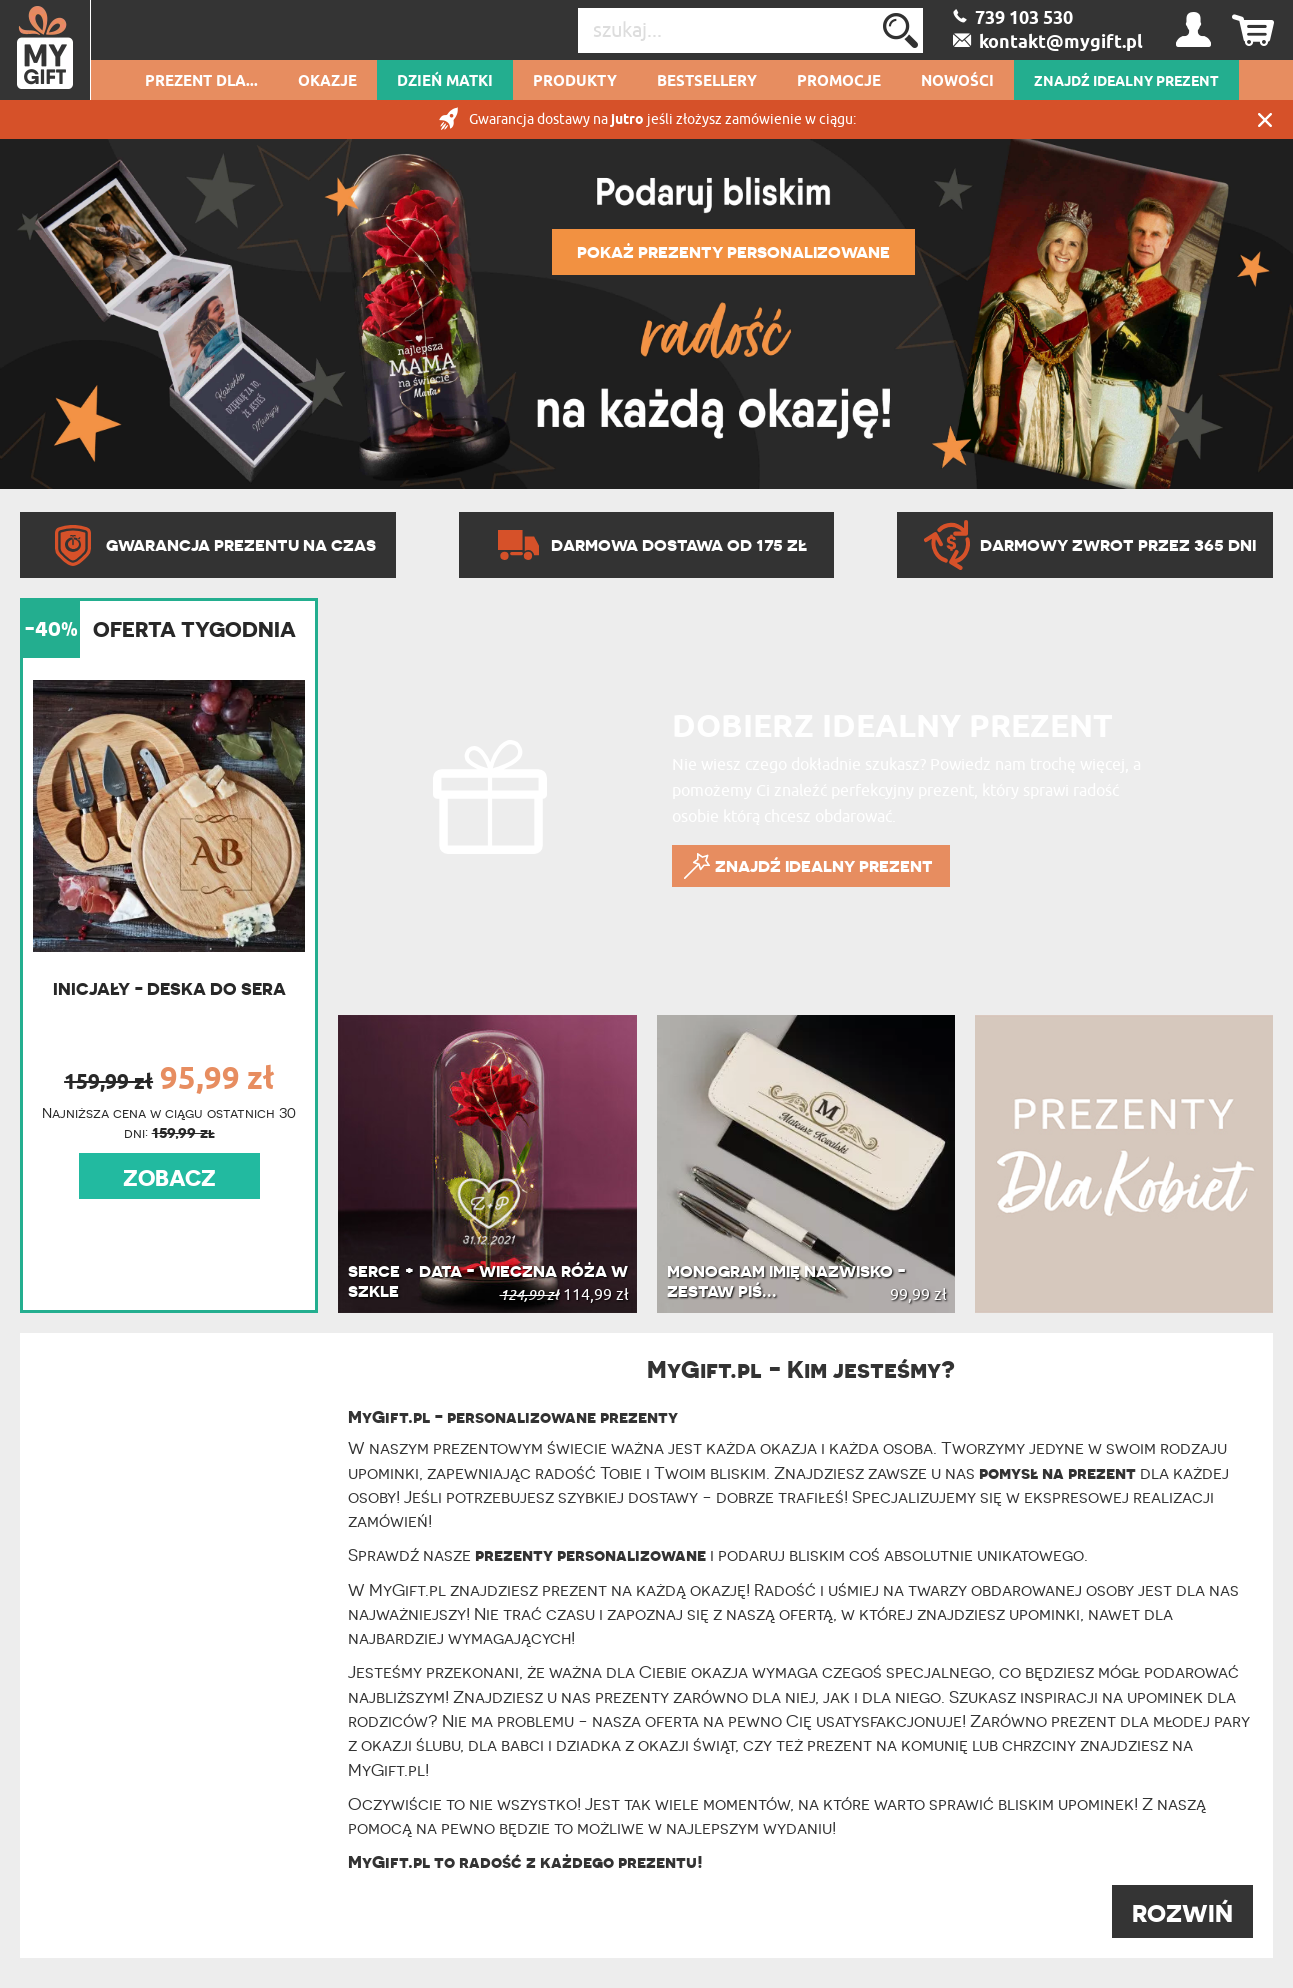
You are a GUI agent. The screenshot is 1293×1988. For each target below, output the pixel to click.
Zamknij (1265, 119)
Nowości (957, 82)
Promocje (839, 82)
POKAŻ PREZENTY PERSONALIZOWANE (733, 252)
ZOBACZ (169, 1178)
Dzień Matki (445, 82)
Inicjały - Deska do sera (169, 988)
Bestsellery (707, 82)
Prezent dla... (201, 82)
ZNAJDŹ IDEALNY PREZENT (1126, 82)
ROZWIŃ (1182, 1913)
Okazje (327, 82)
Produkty (575, 82)
